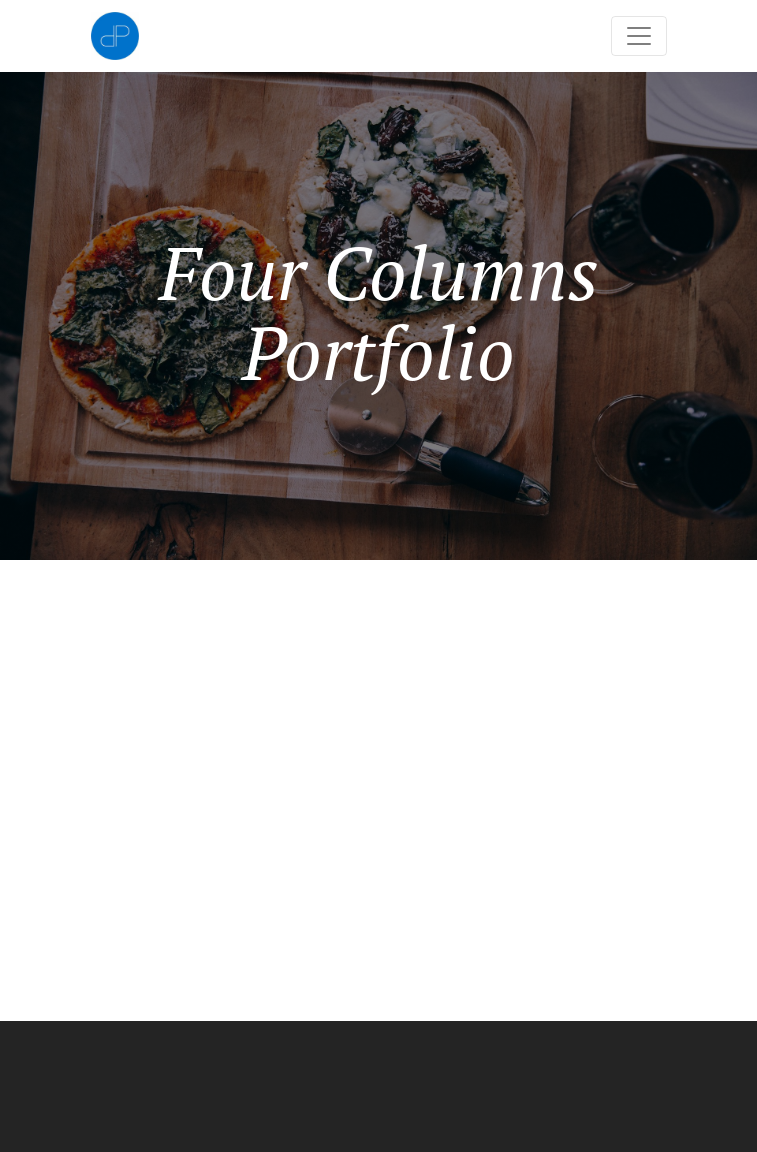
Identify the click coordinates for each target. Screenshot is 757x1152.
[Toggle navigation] (639, 36)
